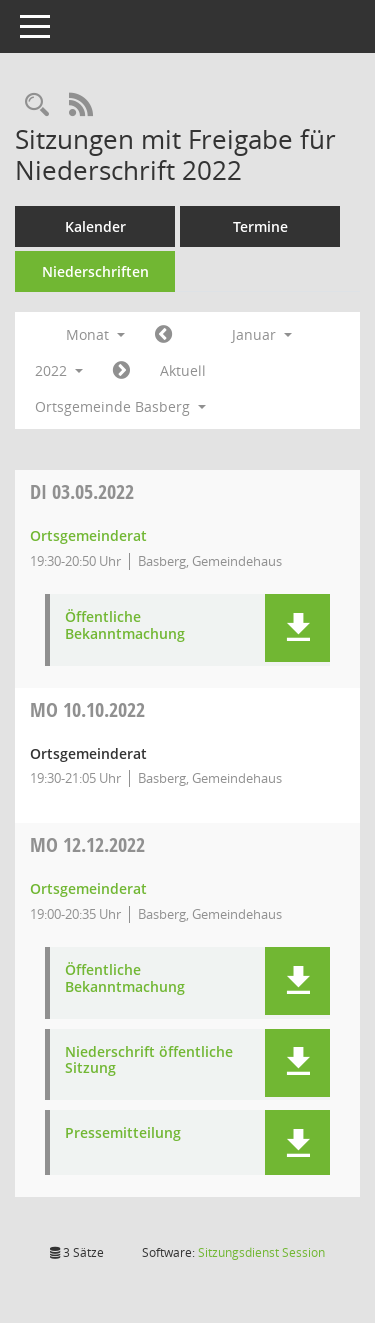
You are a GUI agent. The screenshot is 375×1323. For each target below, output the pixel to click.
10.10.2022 (87, 709)
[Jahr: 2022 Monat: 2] (121, 371)
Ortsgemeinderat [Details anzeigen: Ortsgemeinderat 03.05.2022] (88, 535)
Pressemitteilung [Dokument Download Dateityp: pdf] (123, 1133)
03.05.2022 (82, 491)
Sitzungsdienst (261, 1252)
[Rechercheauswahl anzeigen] (37, 105)
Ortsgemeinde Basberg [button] (120, 406)
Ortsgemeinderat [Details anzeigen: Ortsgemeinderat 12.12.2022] (88, 888)
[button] (297, 628)
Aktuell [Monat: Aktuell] (183, 370)
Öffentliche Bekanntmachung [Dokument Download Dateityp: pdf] (125, 626)
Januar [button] (262, 334)
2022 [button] (59, 370)
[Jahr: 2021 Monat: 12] (163, 335)
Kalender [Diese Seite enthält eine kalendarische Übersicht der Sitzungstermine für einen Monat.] (95, 226)
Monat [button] (95, 334)
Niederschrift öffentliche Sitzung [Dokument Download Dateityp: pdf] (149, 1061)
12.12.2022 (87, 844)
